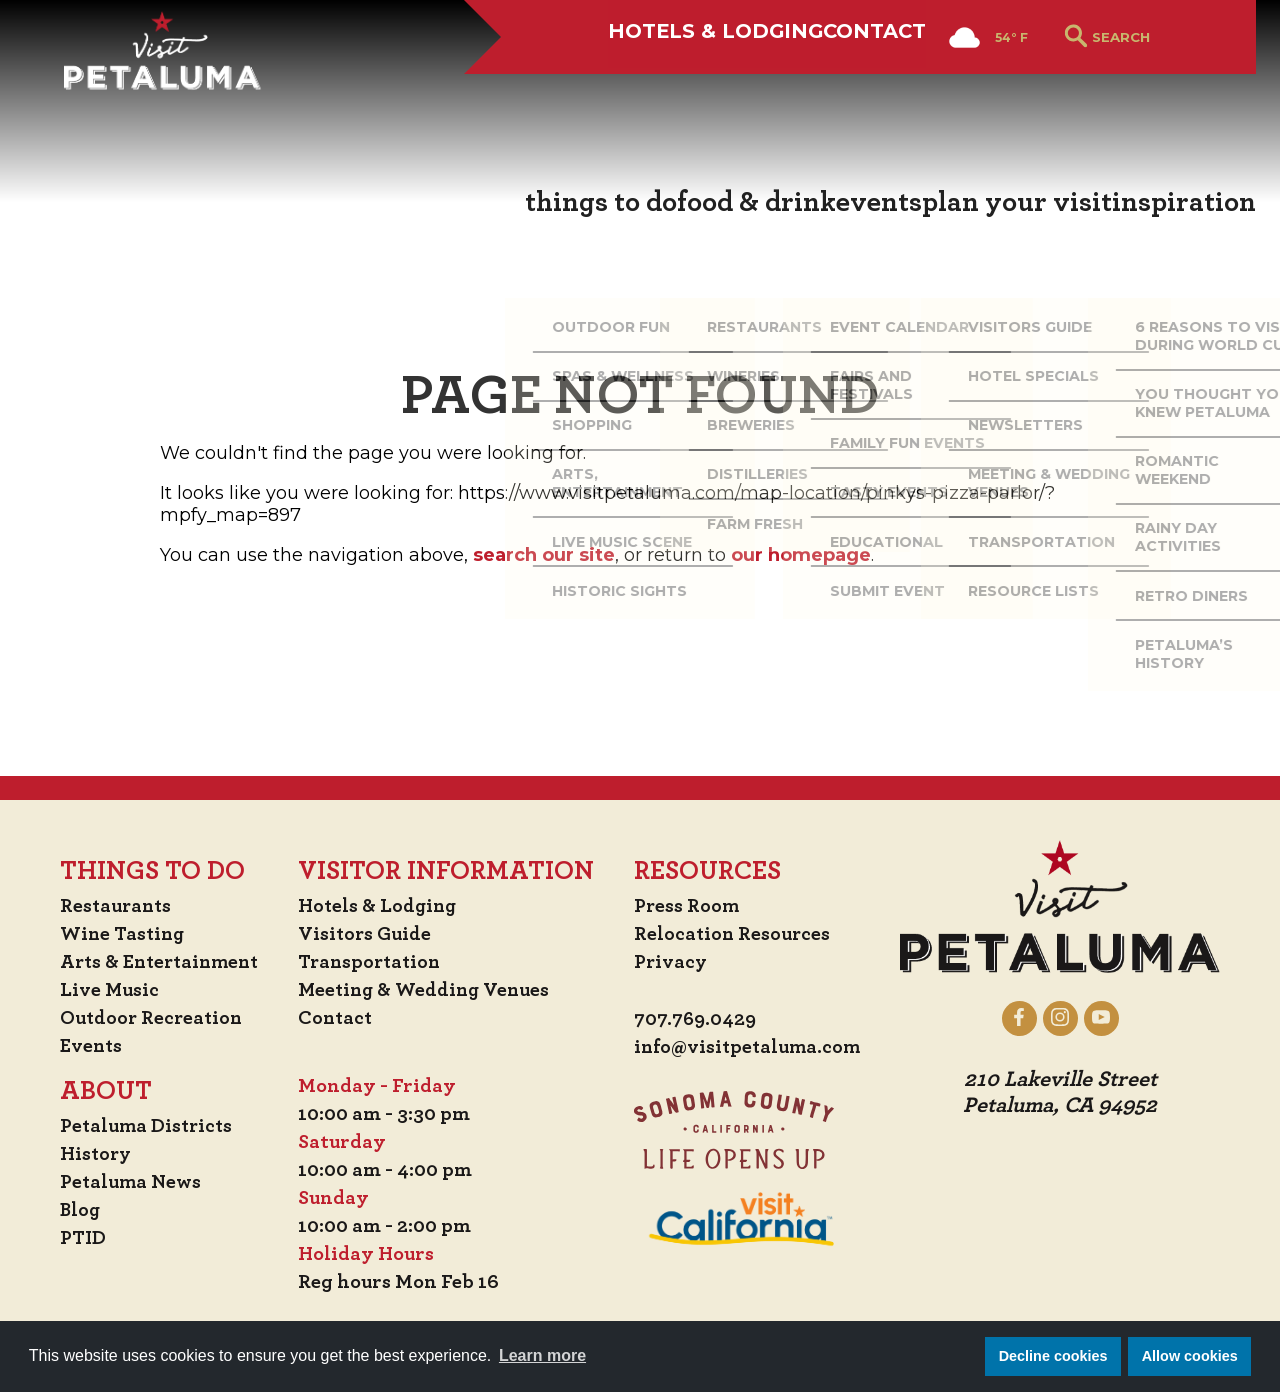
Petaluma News (124, 1182)
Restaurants (109, 906)
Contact (835, 87)
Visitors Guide (368, 934)
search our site (544, 555)
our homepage (801, 555)
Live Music (101, 990)
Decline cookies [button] (1053, 1356)
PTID (75, 1238)
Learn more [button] (542, 1355)
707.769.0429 (698, 1020)
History (89, 1154)
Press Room (689, 906)
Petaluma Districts (140, 1126)
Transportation (374, 962)
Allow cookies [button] (1190, 1356)
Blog (73, 1210)
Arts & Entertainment (156, 962)
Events (84, 1046)
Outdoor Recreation (145, 1018)
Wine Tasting (116, 934)
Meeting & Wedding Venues (429, 990)
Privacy (673, 962)
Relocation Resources (735, 934)
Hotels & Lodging (621, 87)
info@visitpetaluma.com (752, 1048)
